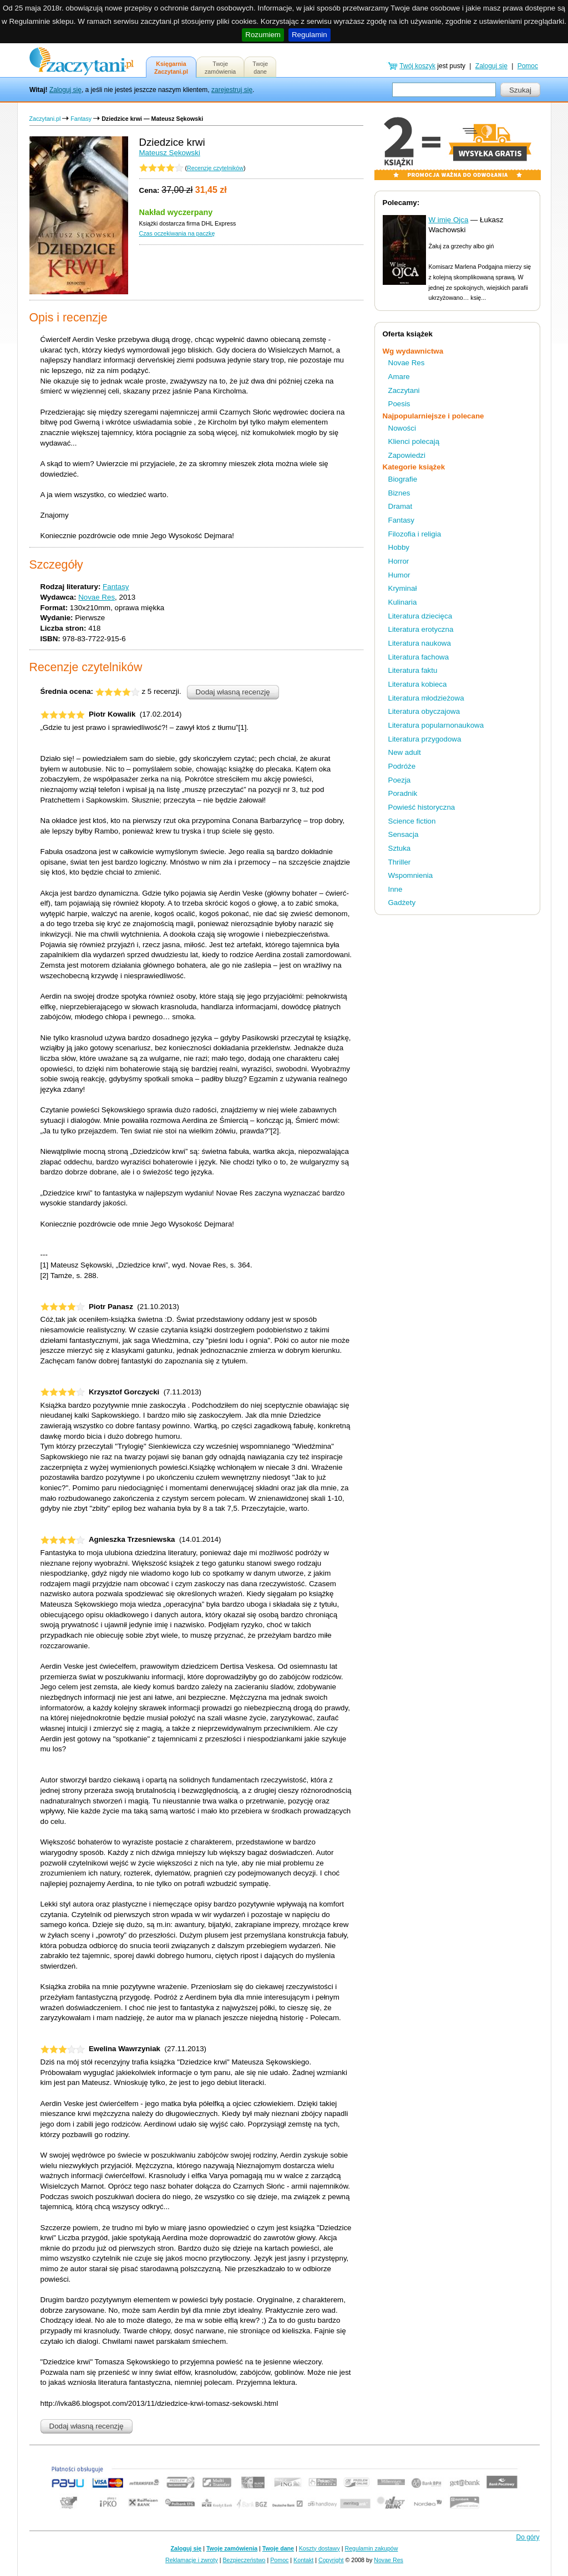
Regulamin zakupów (371, 2548)
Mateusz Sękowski (169, 153)
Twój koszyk (417, 66)
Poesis (399, 404)
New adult (404, 752)
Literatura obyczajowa (424, 711)
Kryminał (402, 588)
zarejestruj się (231, 90)
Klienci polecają (414, 441)
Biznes (399, 493)
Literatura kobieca (417, 684)
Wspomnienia (410, 875)
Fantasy (81, 118)
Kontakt (303, 2560)
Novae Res (96, 597)
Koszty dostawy (319, 2548)
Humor (399, 575)
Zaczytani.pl (45, 118)
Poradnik (403, 793)
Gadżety (402, 902)
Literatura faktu (413, 670)
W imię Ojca (449, 220)
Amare (399, 376)
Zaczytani (404, 390)
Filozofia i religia (415, 534)
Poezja (399, 780)
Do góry (527, 2537)
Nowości (402, 428)
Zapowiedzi (406, 455)
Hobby (399, 547)
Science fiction (412, 821)
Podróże (402, 766)
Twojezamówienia (220, 67)
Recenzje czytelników (215, 168)
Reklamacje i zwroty (191, 2560)
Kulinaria (402, 602)
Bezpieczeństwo (244, 2560)
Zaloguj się (65, 90)
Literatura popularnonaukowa (436, 725)
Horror (398, 561)
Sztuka (399, 848)
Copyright (331, 2560)
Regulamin (309, 34)
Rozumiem (263, 34)
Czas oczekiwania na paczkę (177, 233)
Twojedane (260, 67)
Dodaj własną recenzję (233, 692)
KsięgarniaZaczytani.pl (171, 67)
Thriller (399, 862)
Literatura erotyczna (421, 629)
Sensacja (403, 834)
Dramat (400, 506)
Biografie (403, 479)
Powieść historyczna (421, 807)
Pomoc (528, 66)
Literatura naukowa (419, 643)
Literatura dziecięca (420, 616)
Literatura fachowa (418, 657)
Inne (395, 889)
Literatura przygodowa (425, 739)
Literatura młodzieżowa (426, 698)
